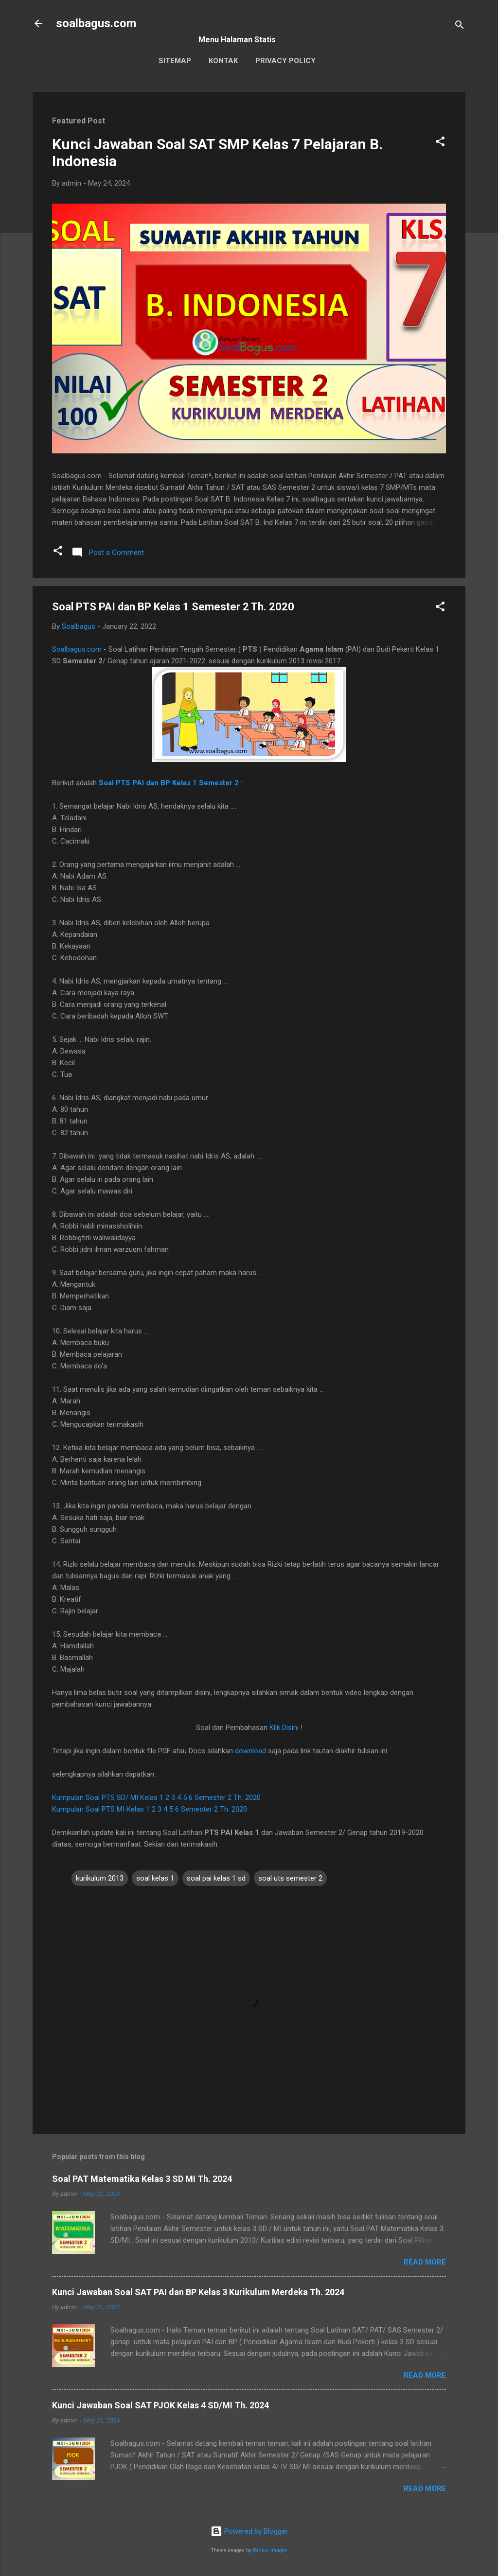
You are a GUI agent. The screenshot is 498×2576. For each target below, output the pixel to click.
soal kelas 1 (155, 1878)
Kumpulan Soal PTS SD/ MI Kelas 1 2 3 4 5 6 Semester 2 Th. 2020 (156, 1797)
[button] (440, 143)
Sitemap (175, 60)
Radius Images (270, 2550)
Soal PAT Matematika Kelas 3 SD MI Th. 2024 (142, 2179)
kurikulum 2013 (100, 1878)
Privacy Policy (285, 60)
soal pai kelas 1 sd (216, 1878)
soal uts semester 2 (290, 1878)
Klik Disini (284, 1727)
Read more (425, 2262)
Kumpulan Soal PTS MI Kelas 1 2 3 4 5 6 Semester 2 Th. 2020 (149, 1809)
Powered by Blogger (249, 2531)
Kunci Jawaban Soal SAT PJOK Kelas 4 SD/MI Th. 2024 (160, 2405)
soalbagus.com (96, 23)
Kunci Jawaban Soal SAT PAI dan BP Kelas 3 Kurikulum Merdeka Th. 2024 (198, 2292)
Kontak (223, 60)
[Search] (459, 26)
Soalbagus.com (77, 649)
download (250, 1750)
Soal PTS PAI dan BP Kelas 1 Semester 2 (169, 782)
